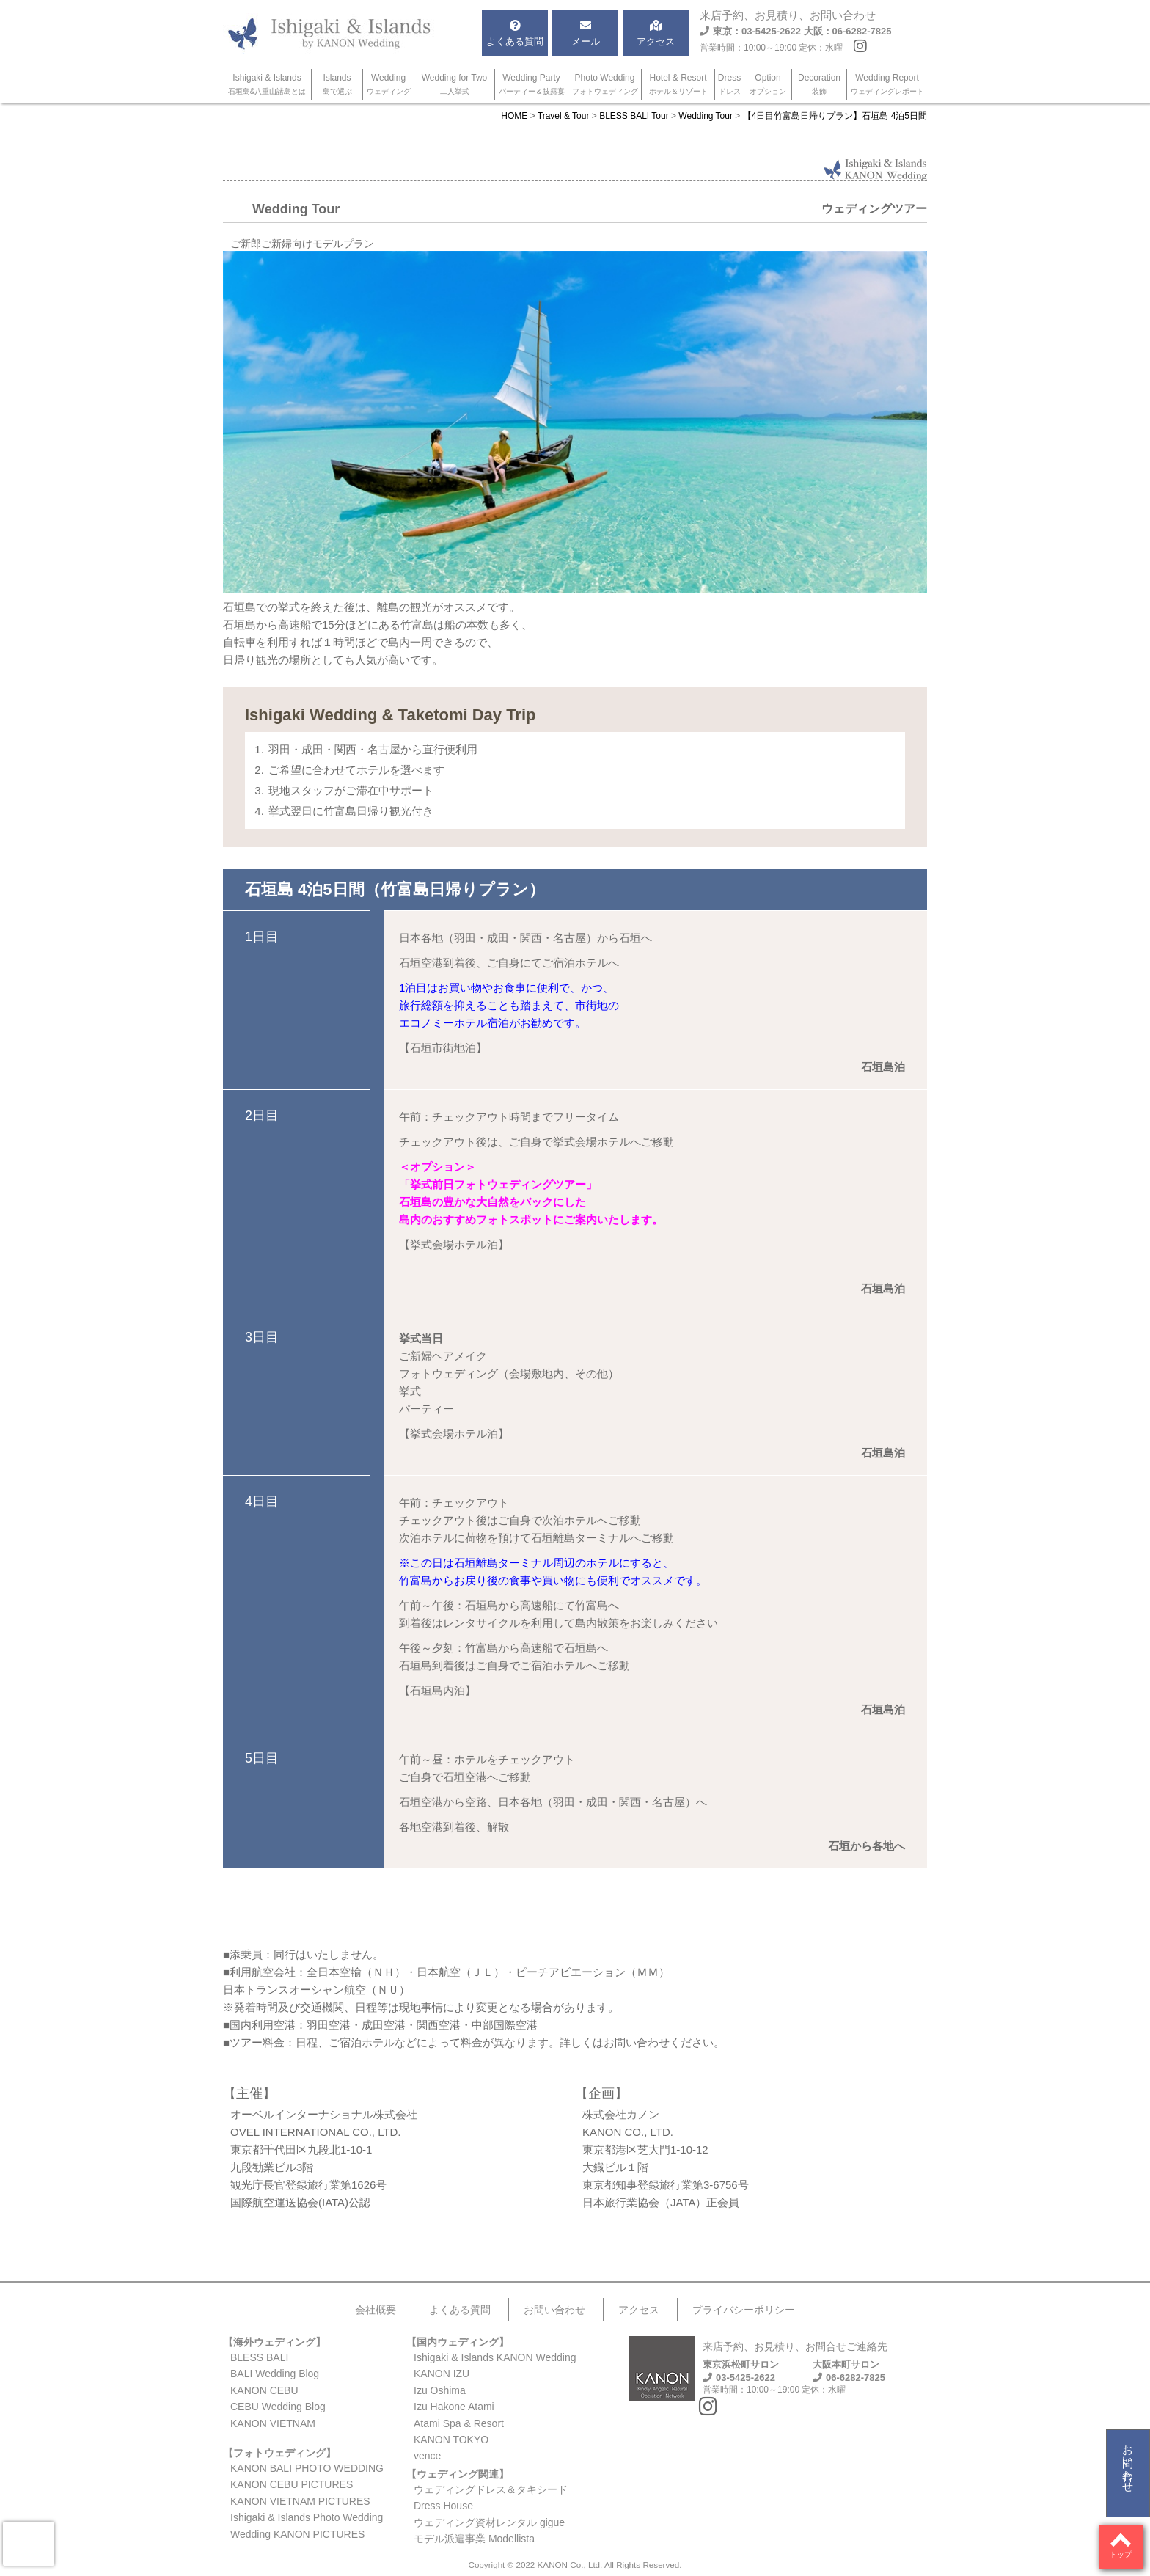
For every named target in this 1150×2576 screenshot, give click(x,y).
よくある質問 (460, 2310)
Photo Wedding (605, 84)
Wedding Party (532, 84)
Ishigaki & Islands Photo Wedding (306, 2517)
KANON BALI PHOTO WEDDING (307, 2468)
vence (427, 2456)
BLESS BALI (259, 2357)
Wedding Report (887, 84)
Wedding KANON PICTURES (297, 2534)
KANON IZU (441, 2373)
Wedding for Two (455, 84)
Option (768, 84)
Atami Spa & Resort (459, 2423)
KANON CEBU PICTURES (291, 2484)
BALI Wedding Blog (274, 2373)
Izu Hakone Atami (454, 2406)
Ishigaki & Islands (267, 84)
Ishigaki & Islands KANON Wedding (495, 2357)
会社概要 (375, 2310)
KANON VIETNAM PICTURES (300, 2501)
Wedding (389, 84)
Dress (729, 84)
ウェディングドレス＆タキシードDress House (491, 2497)
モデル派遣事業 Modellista (474, 2538)
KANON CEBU (264, 2390)
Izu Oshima (440, 2390)
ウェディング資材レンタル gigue (489, 2522)
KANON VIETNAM (272, 2423)
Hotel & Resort (678, 84)
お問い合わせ (1128, 2462)
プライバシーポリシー (743, 2310)
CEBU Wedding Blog (278, 2406)
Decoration (819, 84)
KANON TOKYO (451, 2439)
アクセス (638, 2310)
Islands (337, 84)
